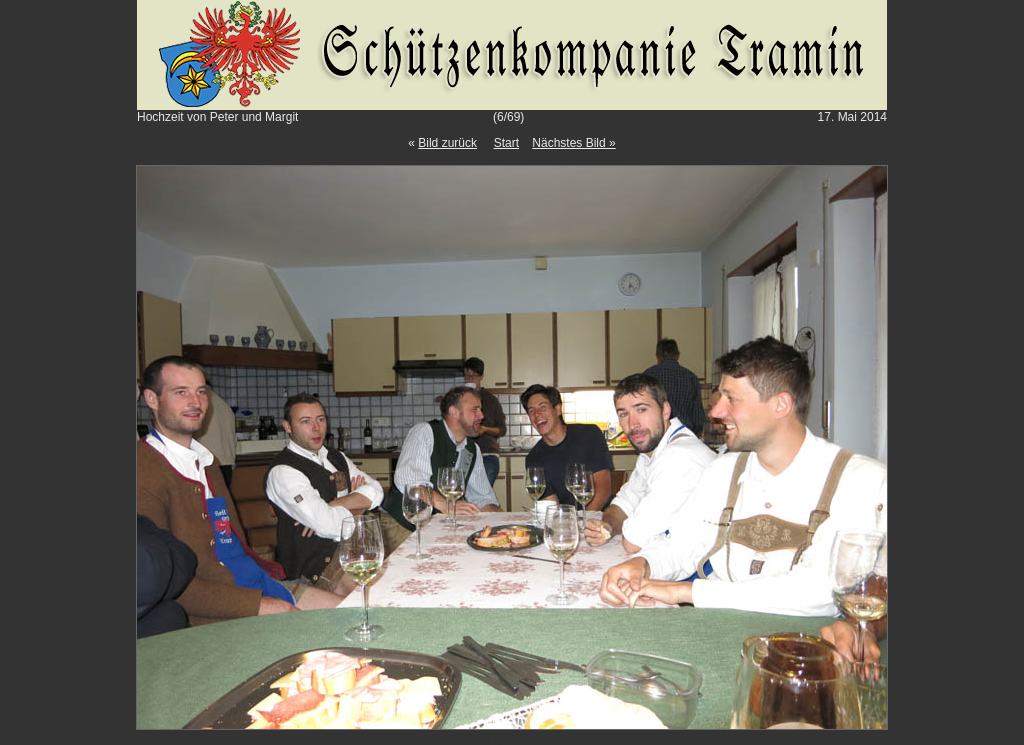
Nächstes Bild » (573, 143)
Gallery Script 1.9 (542, 740)
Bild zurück (447, 143)
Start (506, 143)
